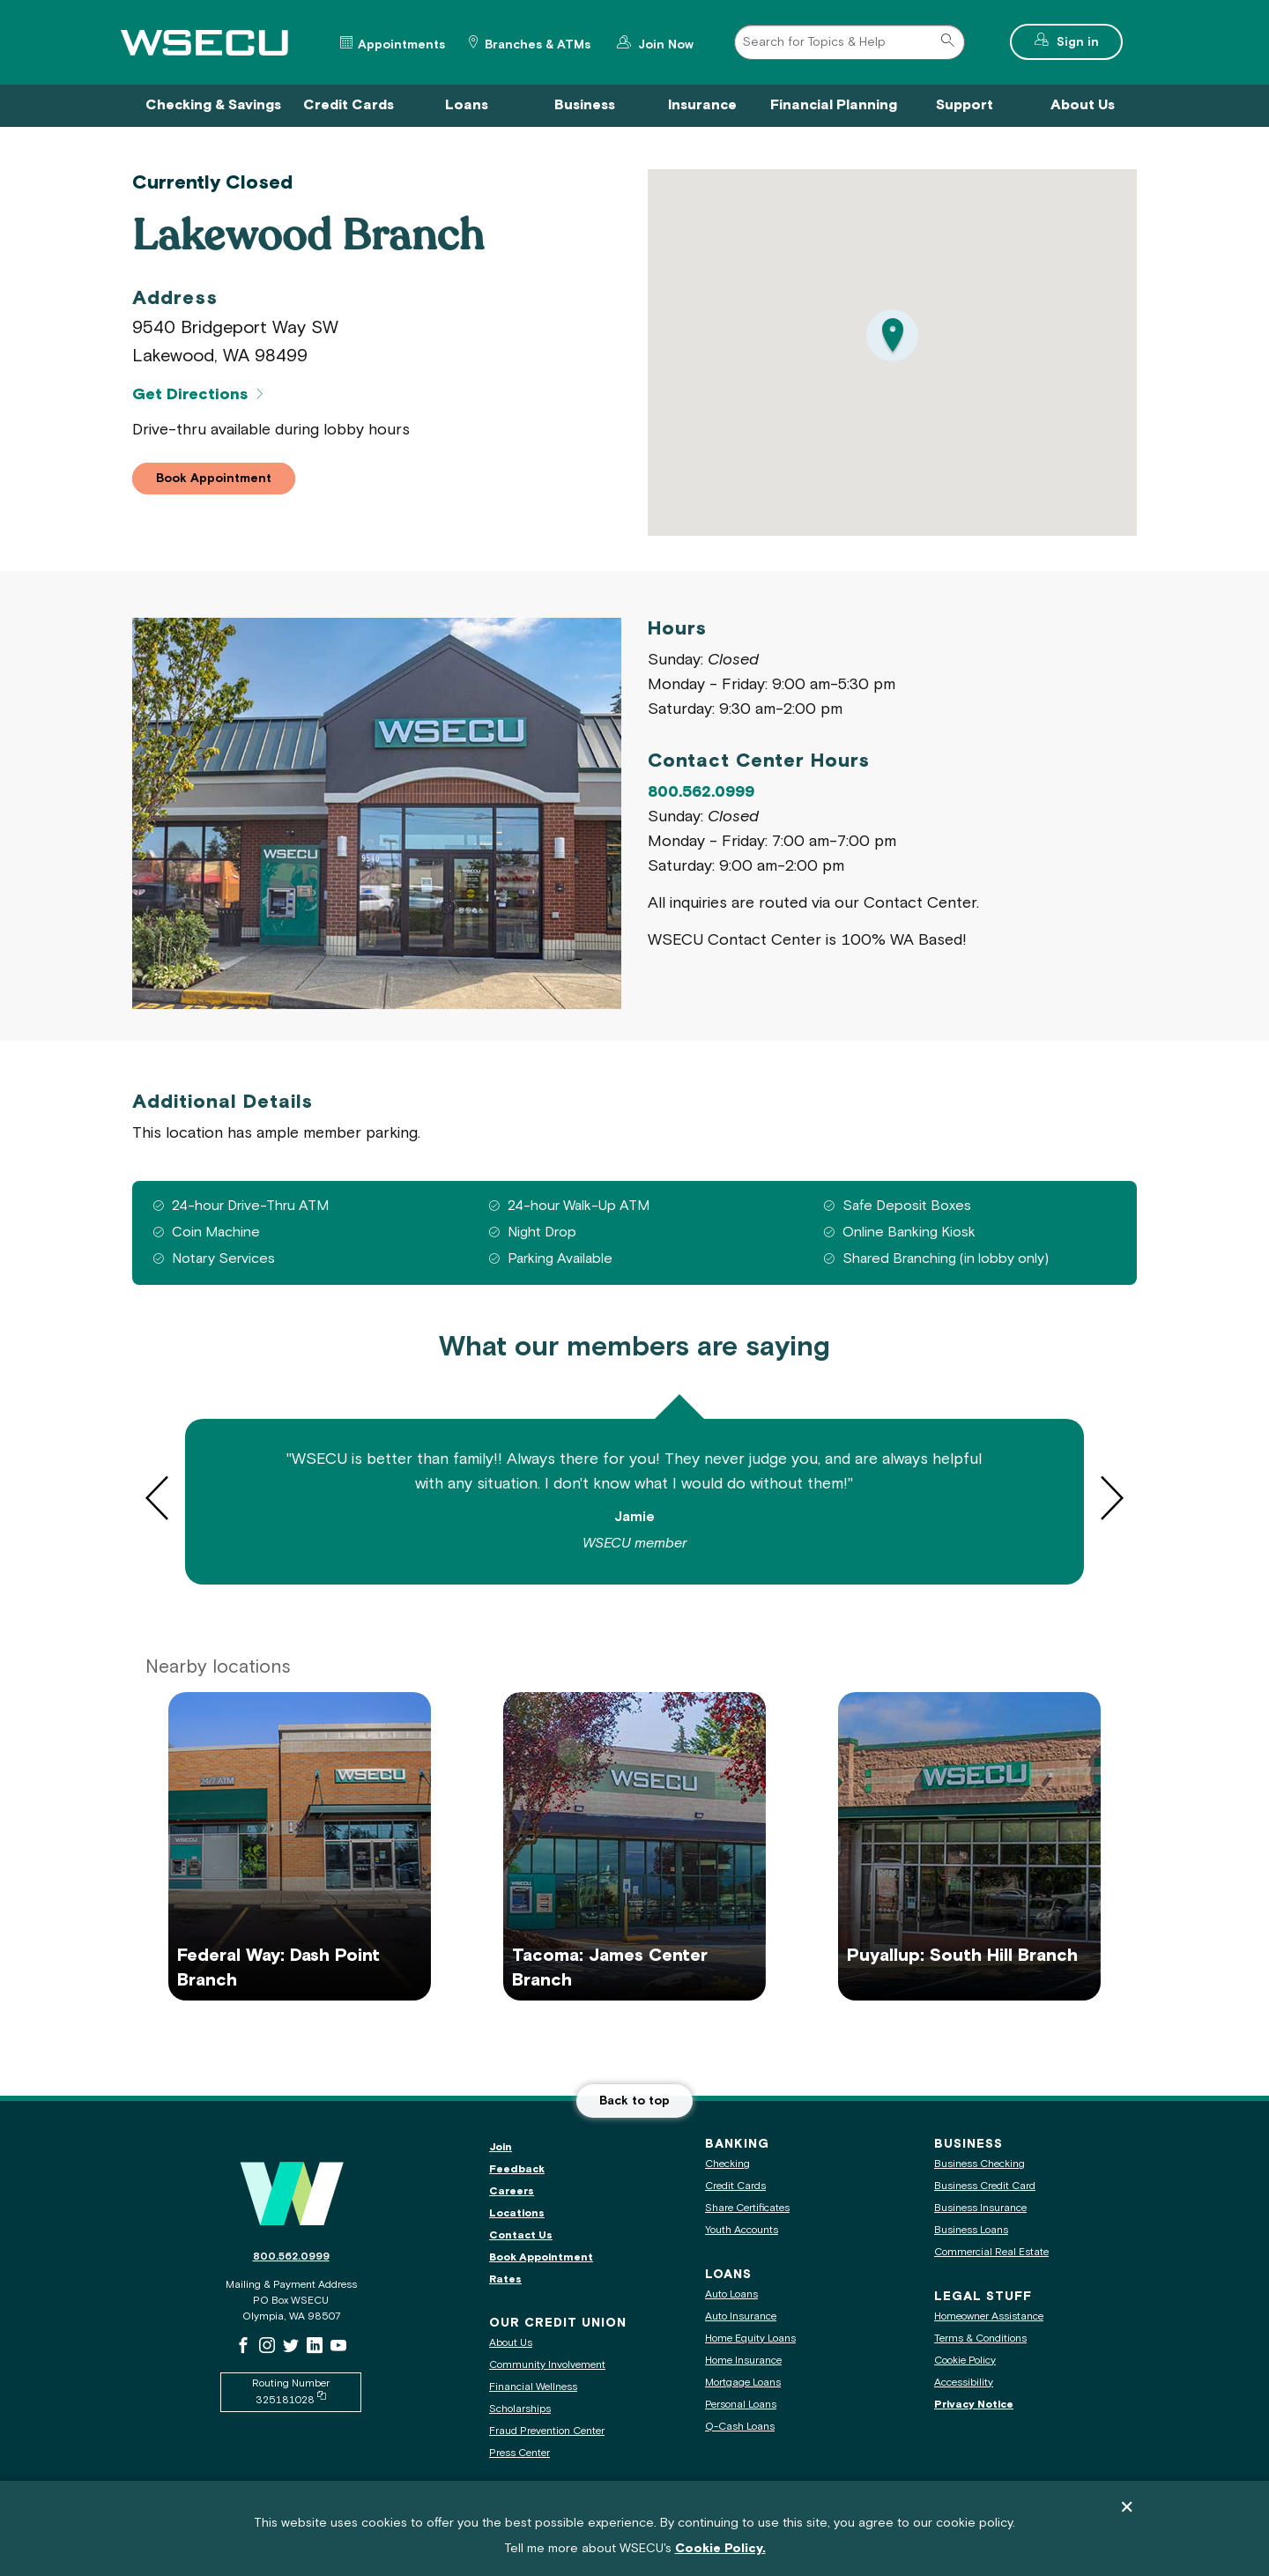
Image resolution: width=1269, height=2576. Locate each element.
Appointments (401, 45)
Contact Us (521, 2235)
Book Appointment (541, 2257)
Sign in (1088, 40)
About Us (510, 2343)
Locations (517, 2213)
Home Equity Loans (750, 2338)
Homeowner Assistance (988, 2316)
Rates (505, 2279)
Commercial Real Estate (991, 2252)
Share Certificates (747, 2208)
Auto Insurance (740, 2316)
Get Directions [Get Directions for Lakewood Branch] (190, 395)
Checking (727, 2164)
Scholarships (520, 2409)
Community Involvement (547, 2365)
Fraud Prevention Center (547, 2431)
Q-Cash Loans (740, 2426)
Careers (511, 2191)
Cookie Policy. (720, 2551)
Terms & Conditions (980, 2338)
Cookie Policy (965, 2360)
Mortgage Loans (743, 2382)
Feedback (517, 2169)
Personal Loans (740, 2404)
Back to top (634, 2101)
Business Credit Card (984, 2186)
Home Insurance (743, 2360)
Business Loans (971, 2230)
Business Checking (979, 2164)
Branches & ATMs (537, 45)
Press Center (519, 2453)
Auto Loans (731, 2294)
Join (500, 2147)
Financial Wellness (533, 2387)
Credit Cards (735, 2186)
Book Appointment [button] (225, 479)
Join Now (664, 43)
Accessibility (963, 2382)
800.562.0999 (701, 792)
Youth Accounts (741, 2230)
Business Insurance (980, 2208)
